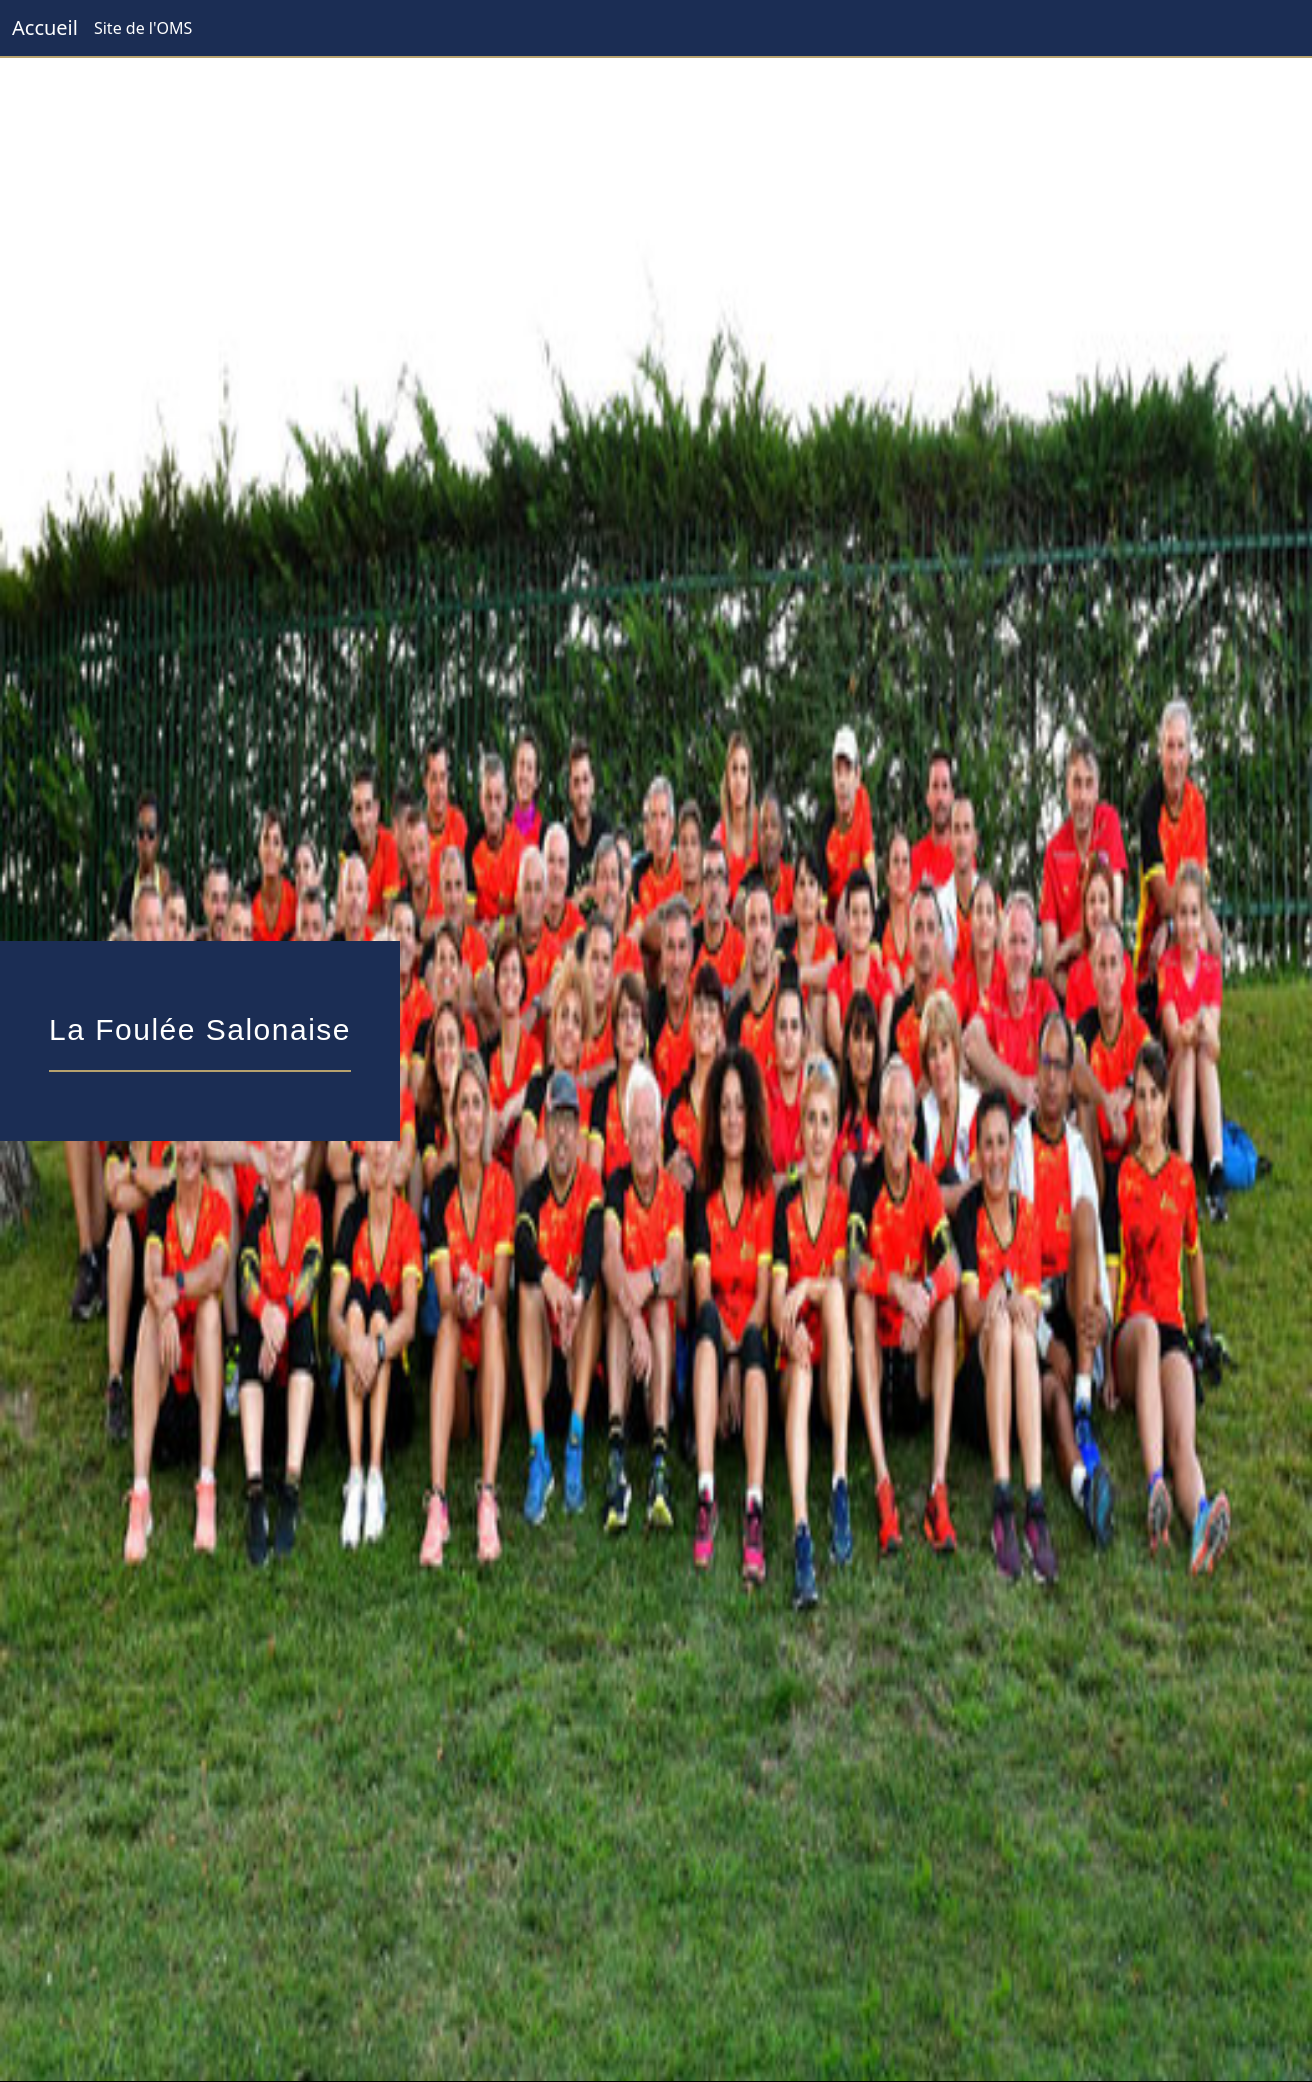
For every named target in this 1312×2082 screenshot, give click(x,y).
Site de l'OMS (143, 28)
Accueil (45, 27)
